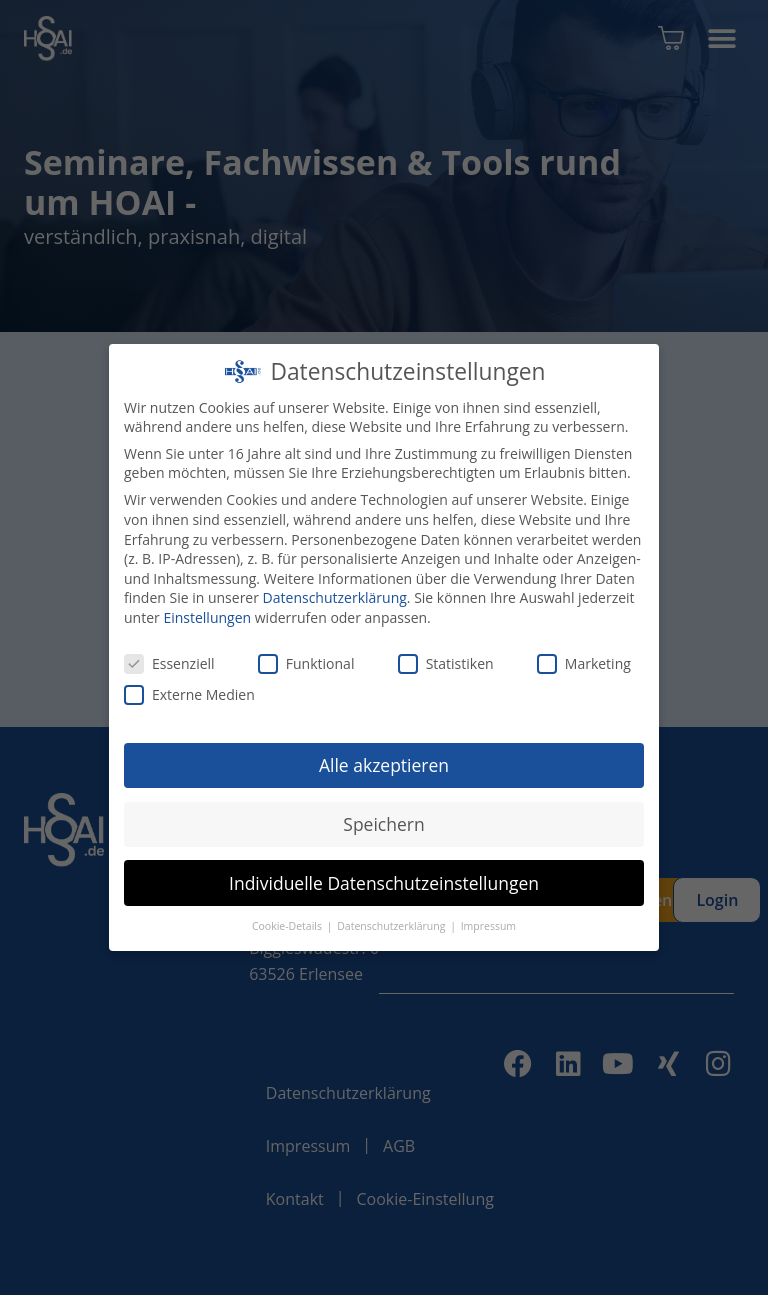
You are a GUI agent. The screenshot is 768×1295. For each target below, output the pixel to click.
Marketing (584, 663)
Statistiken (446, 663)
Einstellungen (207, 617)
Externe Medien (189, 694)
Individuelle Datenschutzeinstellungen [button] (384, 883)
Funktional (306, 663)
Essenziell (169, 663)
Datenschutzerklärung (335, 597)
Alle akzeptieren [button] (384, 765)
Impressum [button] (488, 926)
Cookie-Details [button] (288, 926)
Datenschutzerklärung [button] (392, 926)
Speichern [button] (383, 824)
